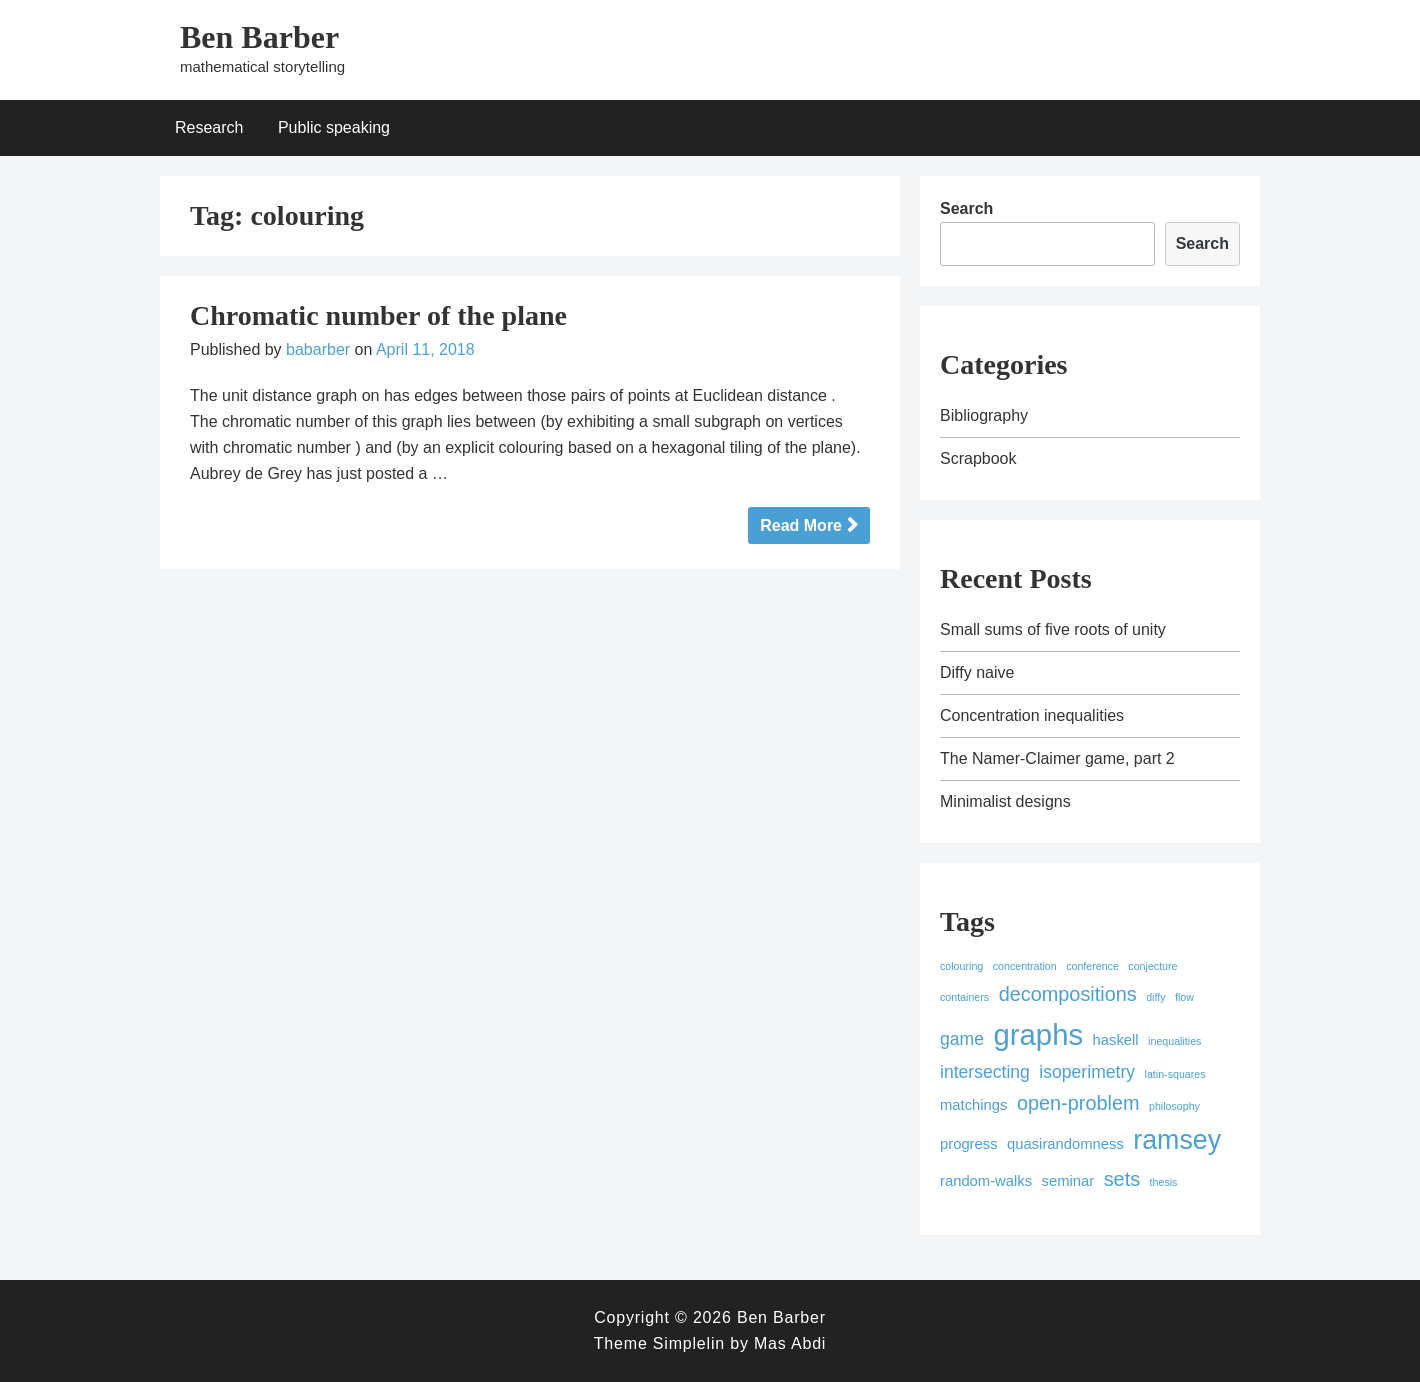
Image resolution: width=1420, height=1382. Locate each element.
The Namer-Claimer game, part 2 (1057, 758)
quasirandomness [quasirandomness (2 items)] (1065, 1144)
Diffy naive (977, 672)
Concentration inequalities (1032, 715)
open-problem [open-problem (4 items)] (1078, 1103)
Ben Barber (259, 37)
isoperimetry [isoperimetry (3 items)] (1087, 1072)
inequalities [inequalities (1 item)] (1174, 1041)
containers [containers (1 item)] (964, 997)
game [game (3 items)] (962, 1039)
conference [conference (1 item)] (1092, 966)
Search (966, 208)
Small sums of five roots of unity (1053, 629)
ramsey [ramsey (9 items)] (1177, 1140)
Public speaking (334, 127)
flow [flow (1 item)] (1184, 997)
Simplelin (689, 1343)
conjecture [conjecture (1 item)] (1152, 966)
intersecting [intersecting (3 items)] (985, 1072)
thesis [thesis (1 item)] (1164, 1182)
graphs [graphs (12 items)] (1038, 1034)
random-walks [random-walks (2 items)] (986, 1181)
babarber (318, 349)
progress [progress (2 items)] (969, 1144)
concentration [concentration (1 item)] (1025, 966)
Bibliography (984, 415)
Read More (801, 525)
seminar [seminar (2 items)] (1068, 1181)
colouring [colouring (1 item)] (961, 966)
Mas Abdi (790, 1343)
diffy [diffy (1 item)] (1155, 997)
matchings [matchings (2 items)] (973, 1105)
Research (209, 127)
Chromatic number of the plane (378, 315)
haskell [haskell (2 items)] (1116, 1040)
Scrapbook (978, 458)
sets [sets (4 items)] (1122, 1179)
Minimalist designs (1005, 801)
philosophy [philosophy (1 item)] (1174, 1106)
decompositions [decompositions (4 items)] (1068, 994)
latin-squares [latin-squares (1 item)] (1175, 1074)
